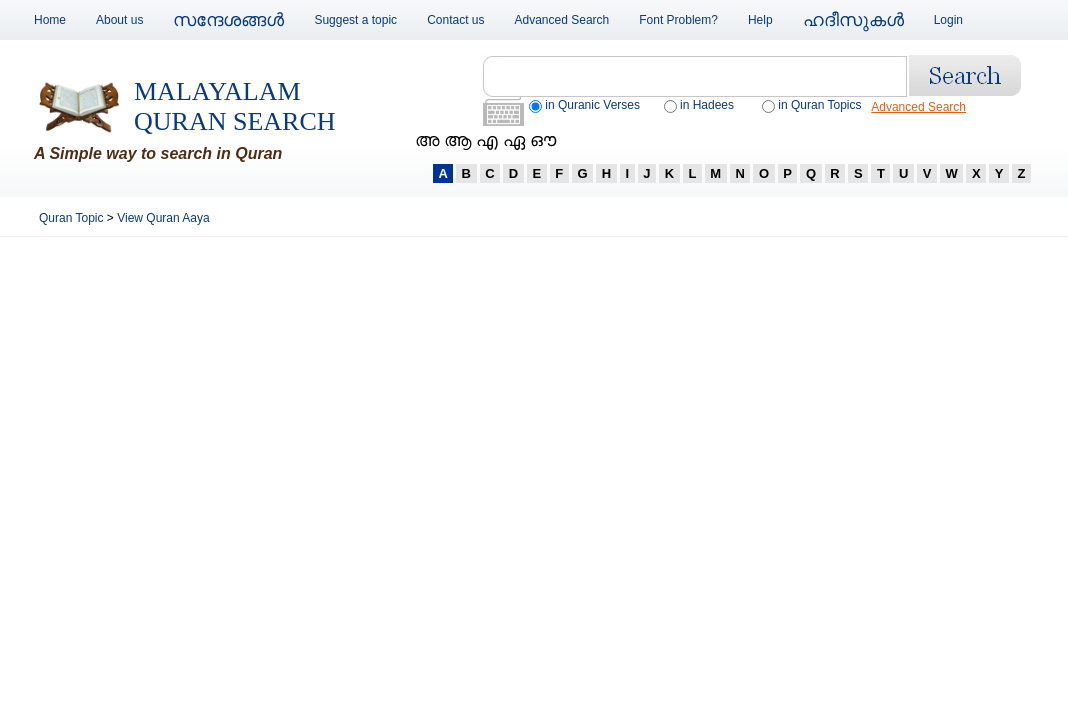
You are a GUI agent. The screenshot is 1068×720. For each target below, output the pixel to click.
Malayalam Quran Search (235, 106)
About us (119, 20)
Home (50, 20)
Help (760, 20)
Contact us (455, 20)
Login (948, 20)
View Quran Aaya (163, 218)
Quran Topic (73, 218)
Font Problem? (678, 20)
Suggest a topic (355, 20)
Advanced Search (562, 20)
